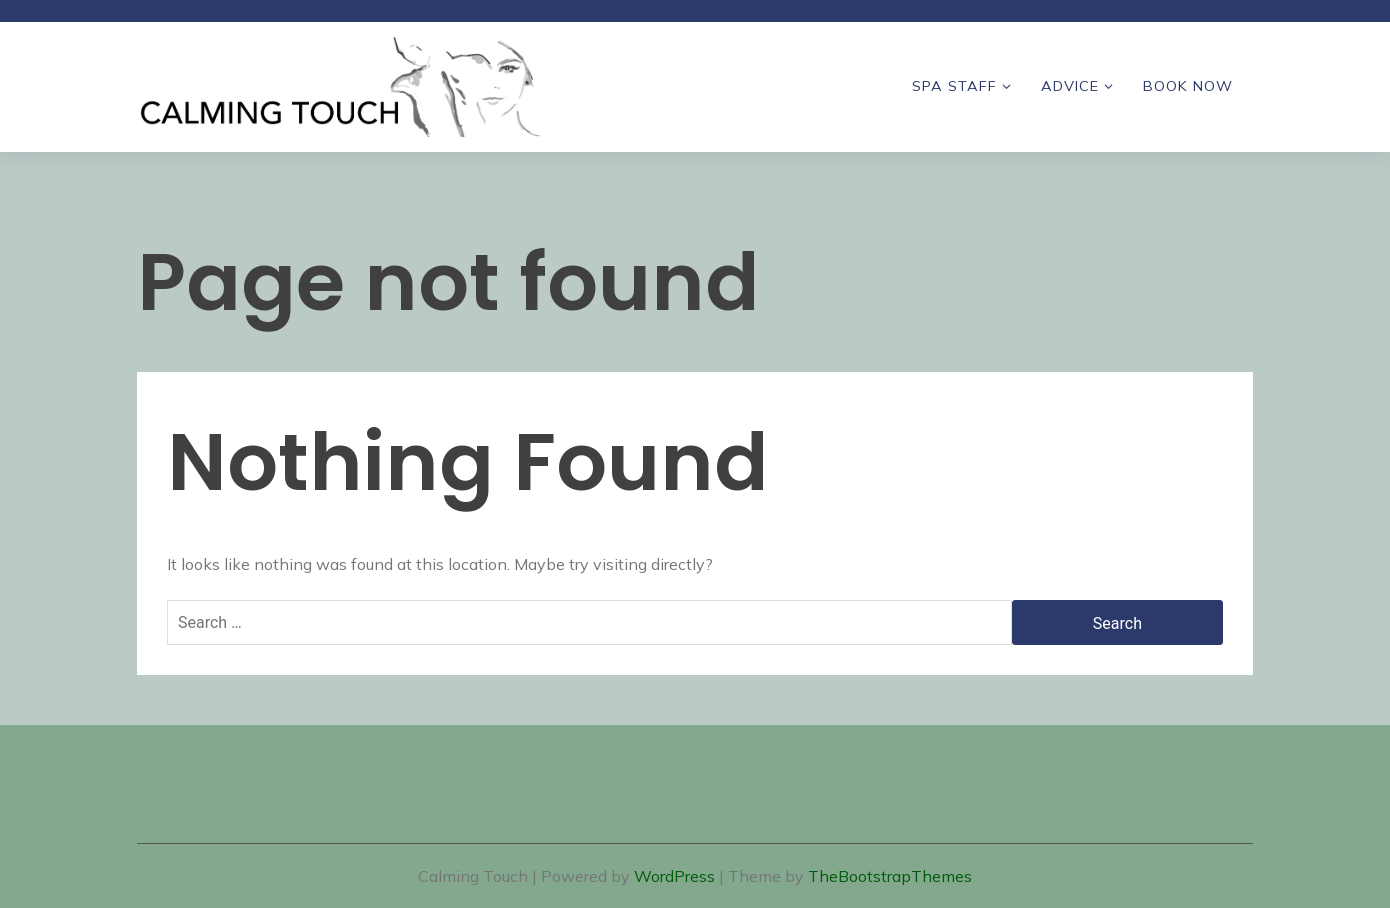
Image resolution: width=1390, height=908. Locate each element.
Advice (1070, 86)
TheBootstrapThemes (890, 876)
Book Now (1188, 86)
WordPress (674, 876)
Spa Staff (954, 86)
